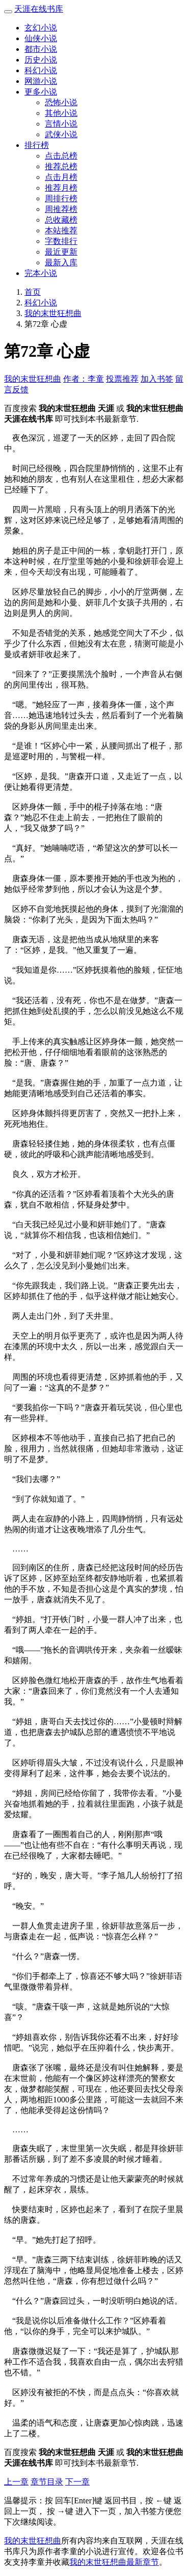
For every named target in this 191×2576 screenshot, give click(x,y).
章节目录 (47, 2481)
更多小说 (40, 91)
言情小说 (61, 123)
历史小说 (40, 59)
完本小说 (40, 273)
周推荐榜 (61, 209)
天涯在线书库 (38, 9)
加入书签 (157, 379)
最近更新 (61, 251)
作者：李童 (83, 379)
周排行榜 (61, 198)
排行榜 (36, 145)
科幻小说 (40, 70)
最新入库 (61, 262)
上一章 (16, 2481)
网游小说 (40, 81)
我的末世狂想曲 (52, 313)
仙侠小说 (40, 38)
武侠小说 (61, 134)
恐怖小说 (61, 102)
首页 (32, 292)
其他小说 (61, 113)
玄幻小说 (40, 27)
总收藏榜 (61, 219)
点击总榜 (61, 155)
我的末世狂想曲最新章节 (114, 2562)
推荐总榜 (61, 166)
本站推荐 (61, 230)
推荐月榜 (61, 187)
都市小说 (40, 49)
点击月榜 (61, 177)
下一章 (77, 2481)
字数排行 (61, 241)
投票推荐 (122, 379)
